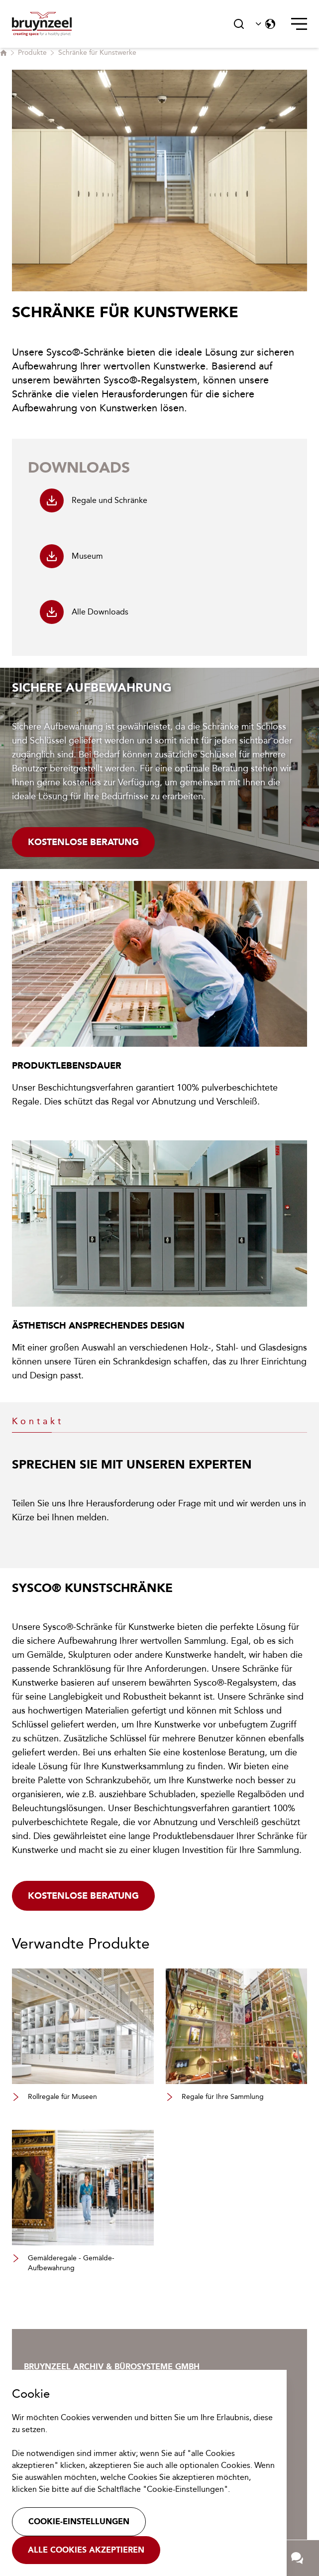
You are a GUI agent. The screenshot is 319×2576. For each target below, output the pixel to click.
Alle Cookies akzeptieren (86, 2550)
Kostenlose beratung (83, 1895)
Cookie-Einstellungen (78, 2521)
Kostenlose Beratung (83, 842)
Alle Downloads (84, 612)
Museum (71, 556)
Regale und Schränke (93, 500)
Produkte (32, 52)
